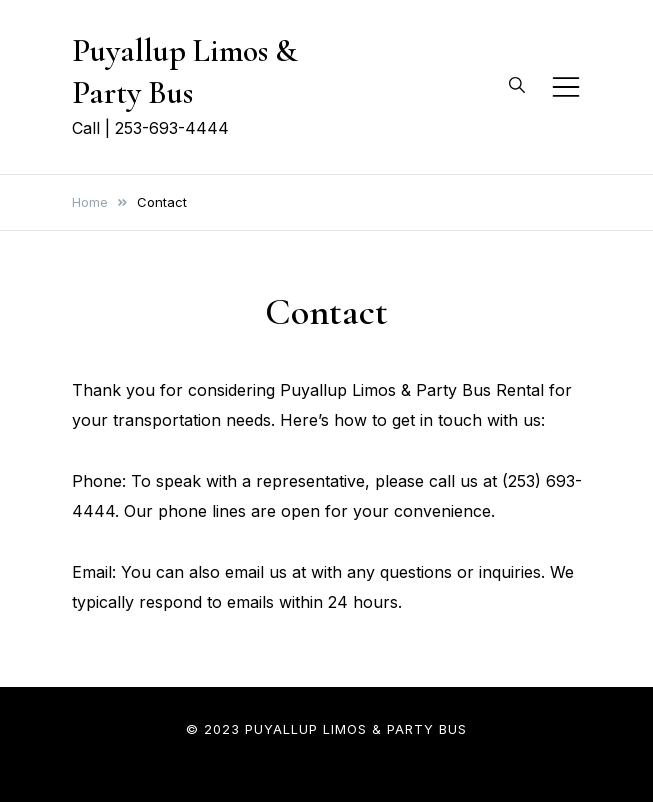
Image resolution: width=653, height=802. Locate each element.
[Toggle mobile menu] (566, 87)
